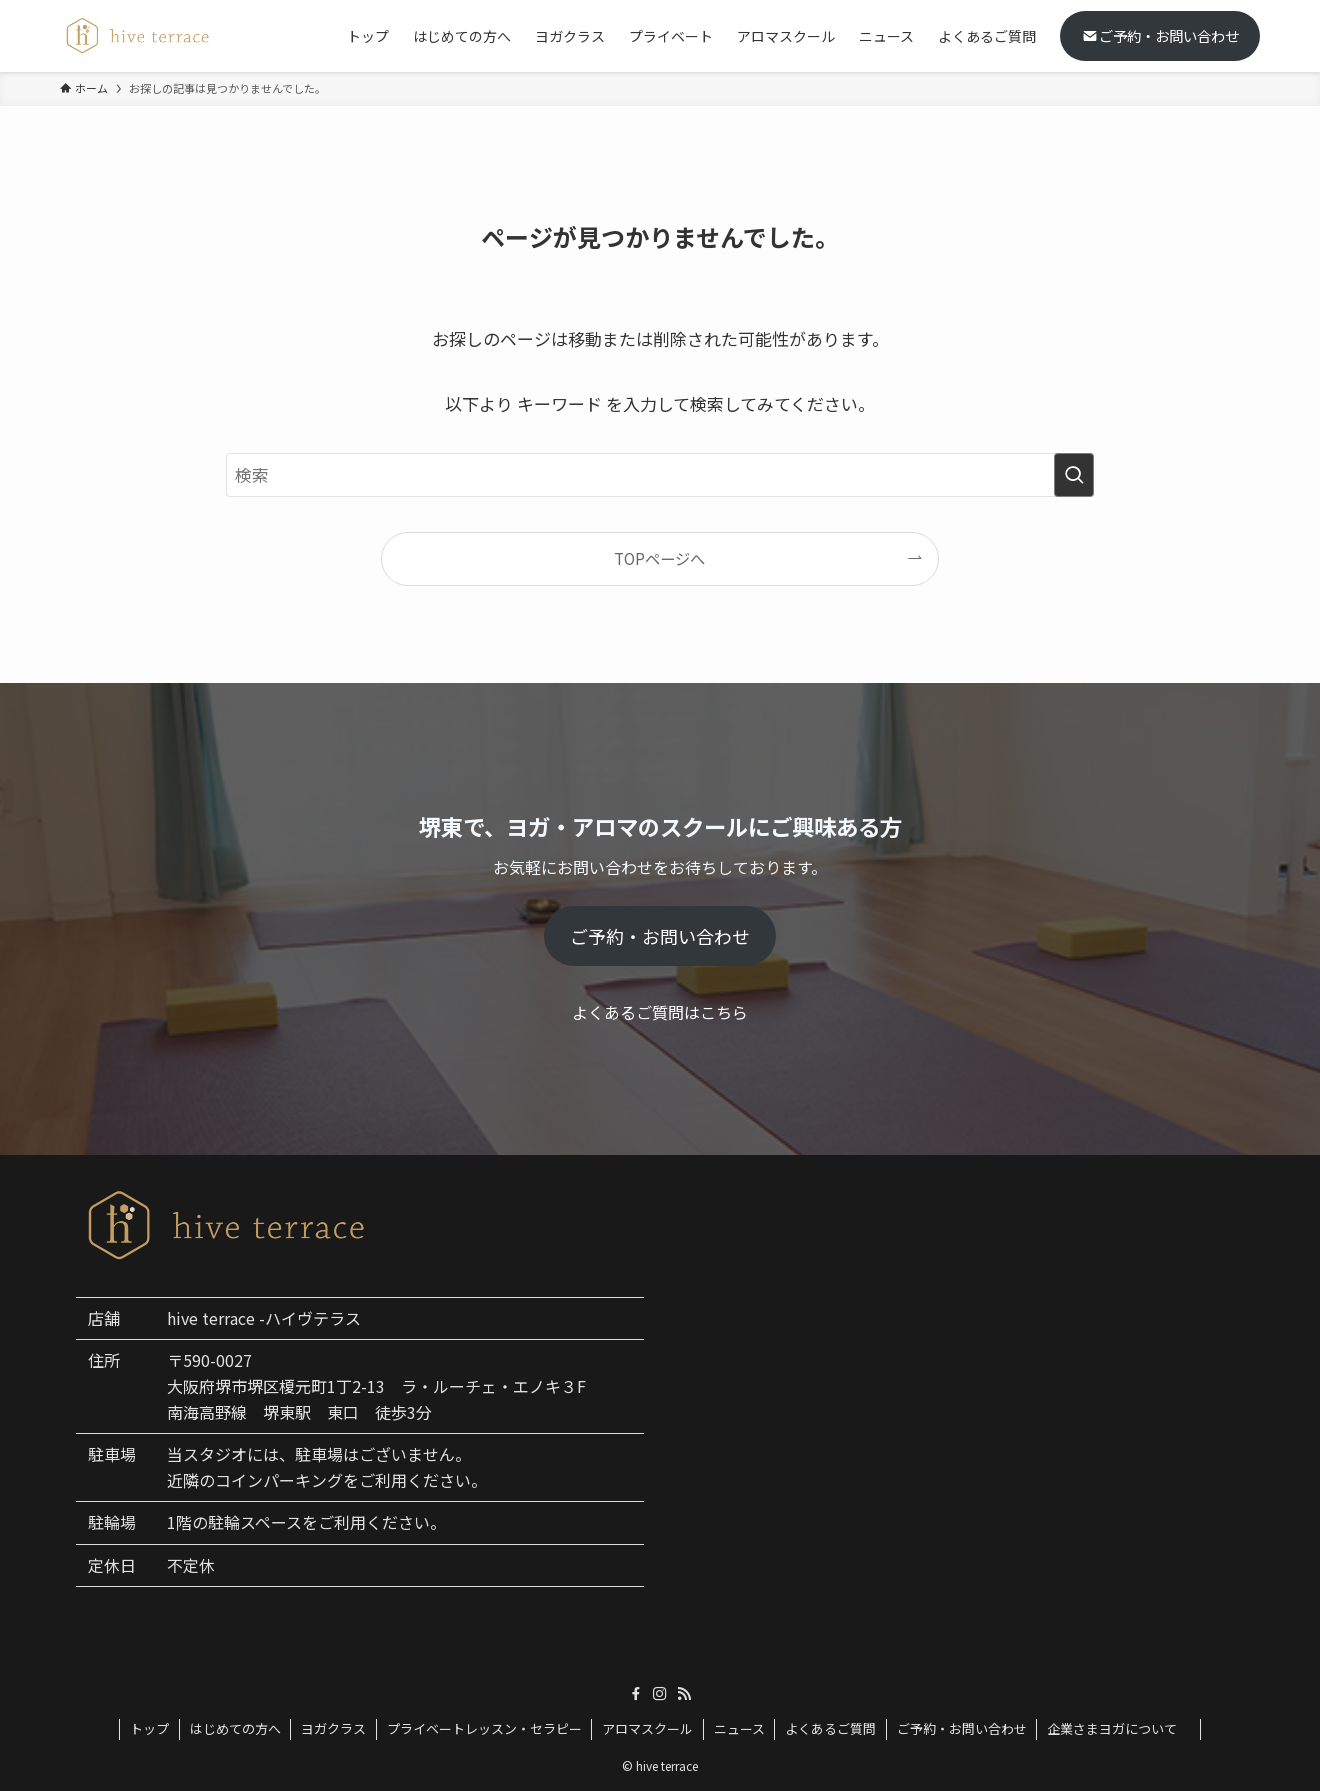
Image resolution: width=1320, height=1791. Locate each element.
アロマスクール (647, 1728)
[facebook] (636, 1694)
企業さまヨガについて (1118, 1728)
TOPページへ (659, 558)
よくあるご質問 (830, 1728)
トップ (149, 1728)
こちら (724, 1012)
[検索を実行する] (1074, 475)
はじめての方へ (235, 1728)
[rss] (684, 1694)
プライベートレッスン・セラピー (484, 1728)
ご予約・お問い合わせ (1161, 36)
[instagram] (660, 1694)
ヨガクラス (333, 1728)
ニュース (739, 1728)
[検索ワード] (660, 475)
